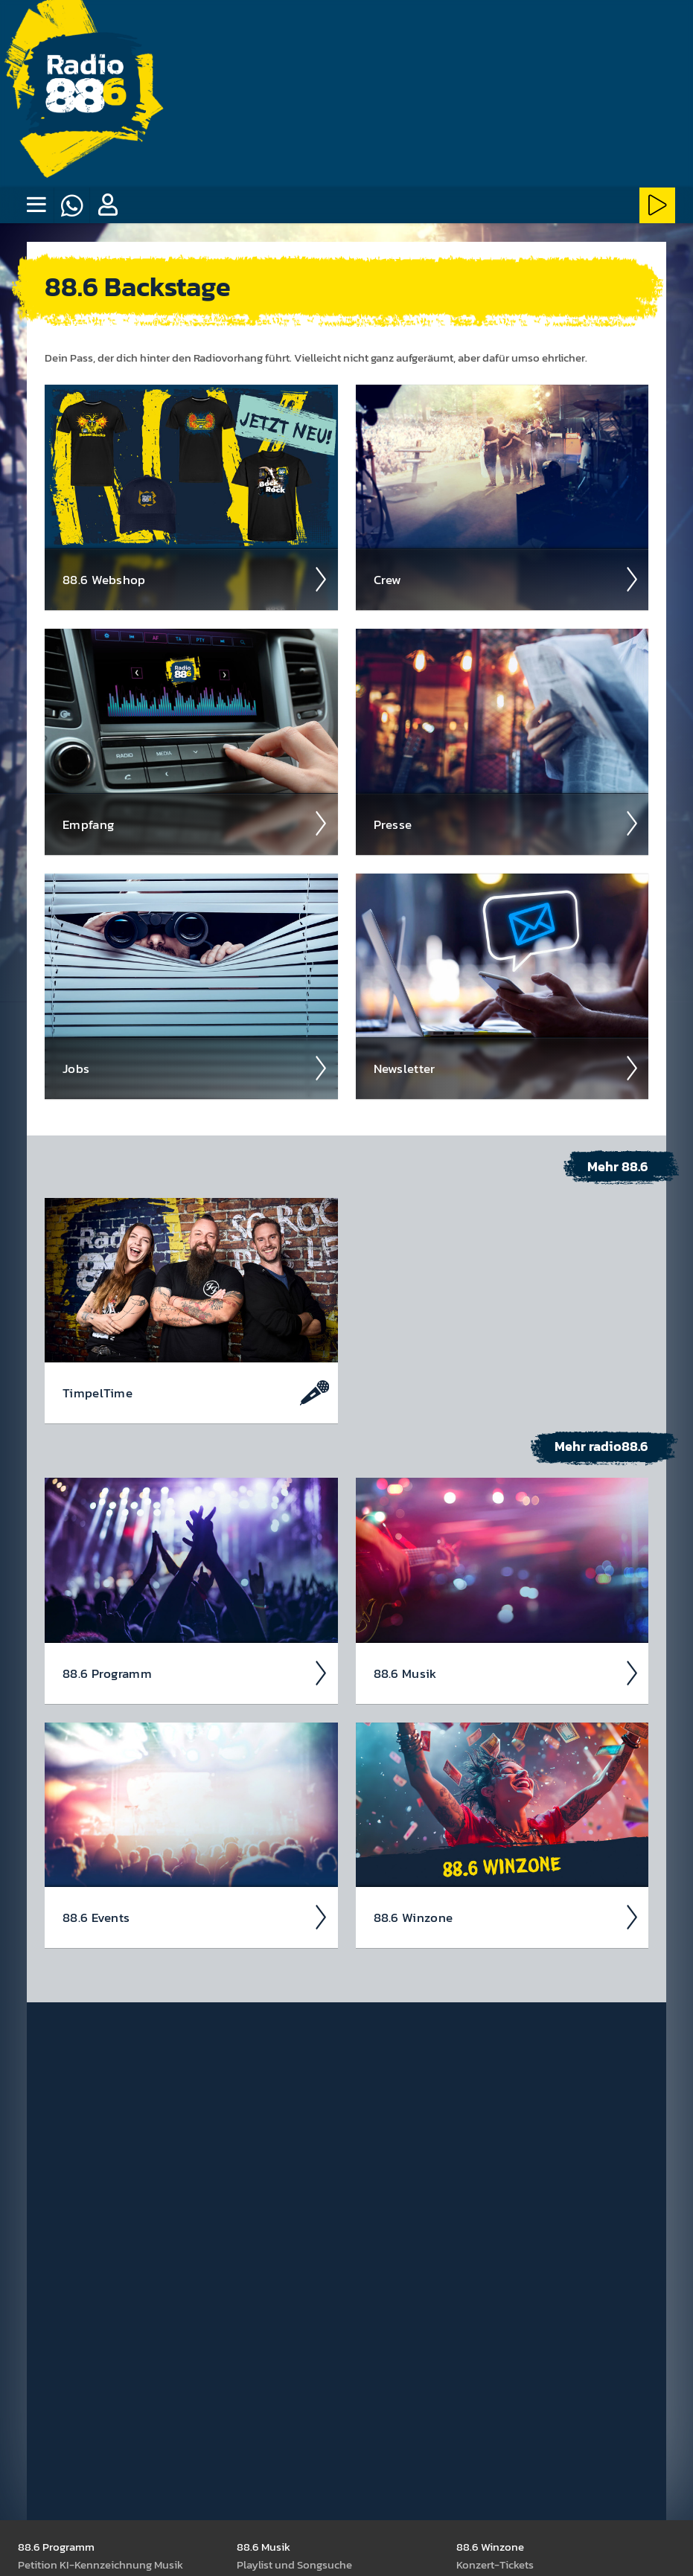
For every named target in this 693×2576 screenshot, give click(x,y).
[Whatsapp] (71, 205)
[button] (107, 205)
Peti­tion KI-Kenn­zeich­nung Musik (100, 2563)
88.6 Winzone (507, 1917)
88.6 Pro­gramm (196, 1673)
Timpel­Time (196, 1392)
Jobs (196, 1068)
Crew (507, 579)
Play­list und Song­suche (294, 2563)
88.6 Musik (507, 1673)
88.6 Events (196, 1917)
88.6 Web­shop (196, 579)
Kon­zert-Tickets (495, 2563)
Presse (507, 823)
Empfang (196, 823)
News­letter (507, 1068)
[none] (36, 205)
